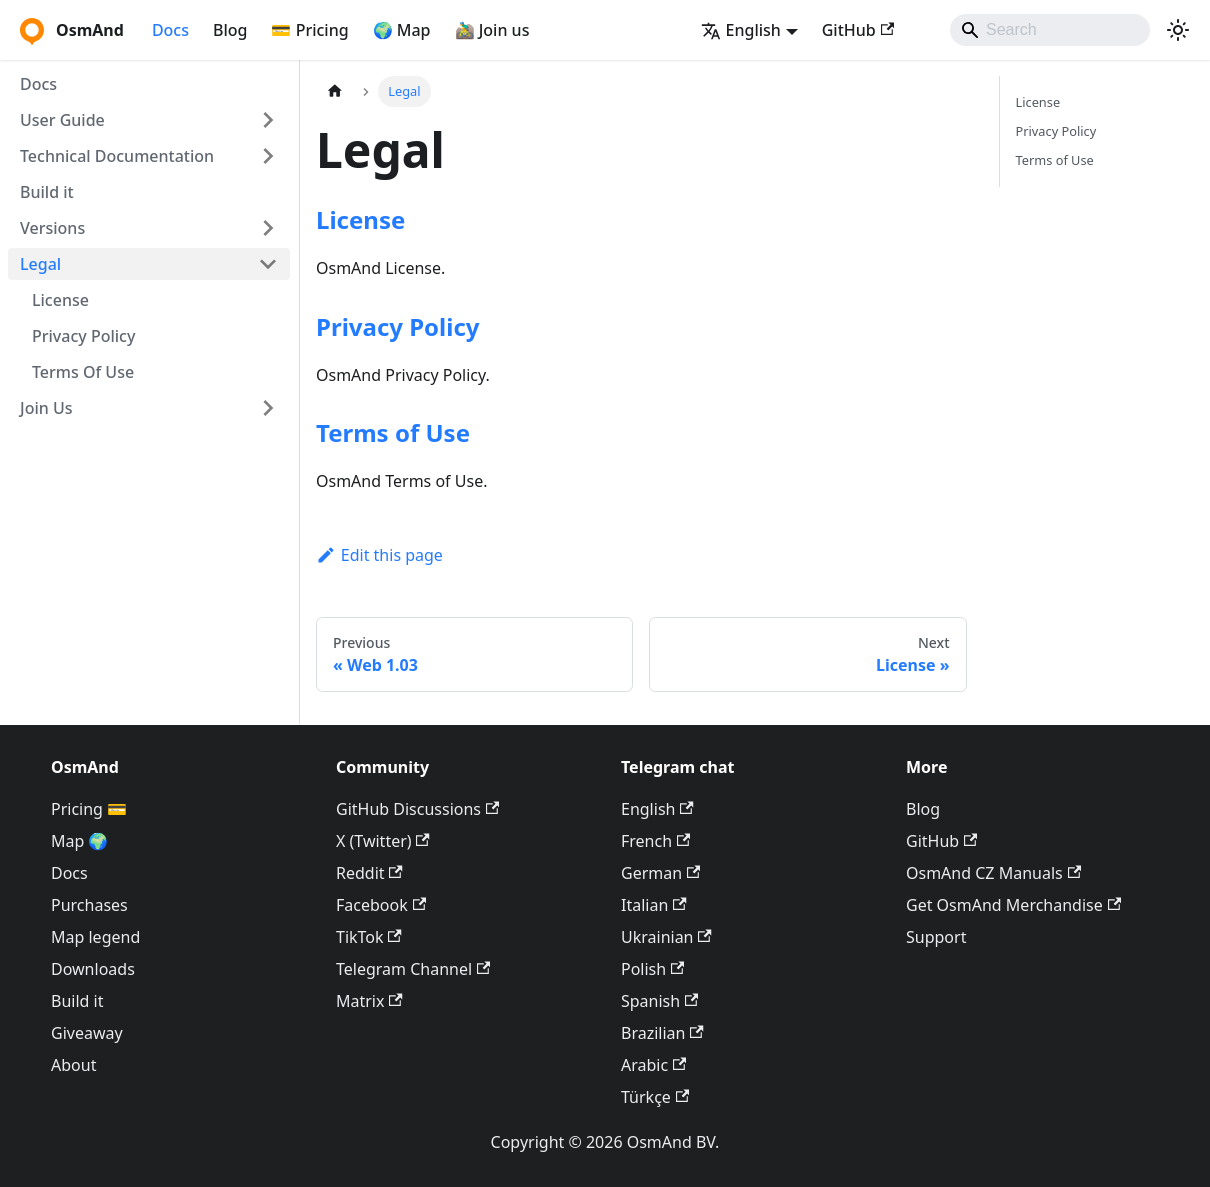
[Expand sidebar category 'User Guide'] (268, 120)
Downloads (93, 969)
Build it (47, 192)
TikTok (369, 937)
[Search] (1050, 30)
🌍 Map (402, 30)
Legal (40, 264)
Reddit (369, 873)
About (73, 1065)
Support (936, 937)
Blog (230, 30)
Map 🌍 (80, 841)
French (655, 841)
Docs (170, 30)
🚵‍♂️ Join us (492, 30)
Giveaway (87, 1033)
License (60, 300)
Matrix (369, 1001)
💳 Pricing (309, 30)
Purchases (89, 905)
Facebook (381, 905)
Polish (652, 969)
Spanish (659, 1001)
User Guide (62, 120)
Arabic (653, 1065)
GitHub (858, 30)
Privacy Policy (83, 336)
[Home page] (335, 91)
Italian (654, 905)
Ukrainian (666, 937)
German (660, 873)
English (657, 809)
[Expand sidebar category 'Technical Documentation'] (268, 156)
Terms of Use (393, 432)
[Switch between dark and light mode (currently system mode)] (1178, 30)
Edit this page (379, 555)
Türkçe (655, 1097)
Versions (52, 228)
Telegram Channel (413, 969)
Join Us (46, 408)
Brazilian (662, 1033)
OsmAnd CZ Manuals (993, 873)
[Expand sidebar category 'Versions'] (268, 228)
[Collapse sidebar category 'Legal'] (268, 264)
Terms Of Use (83, 372)
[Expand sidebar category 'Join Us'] (268, 408)
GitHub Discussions (417, 809)
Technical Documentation (117, 156)
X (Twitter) (383, 841)
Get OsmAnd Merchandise (1013, 905)
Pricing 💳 (89, 809)
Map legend (95, 937)
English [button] (741, 30)
